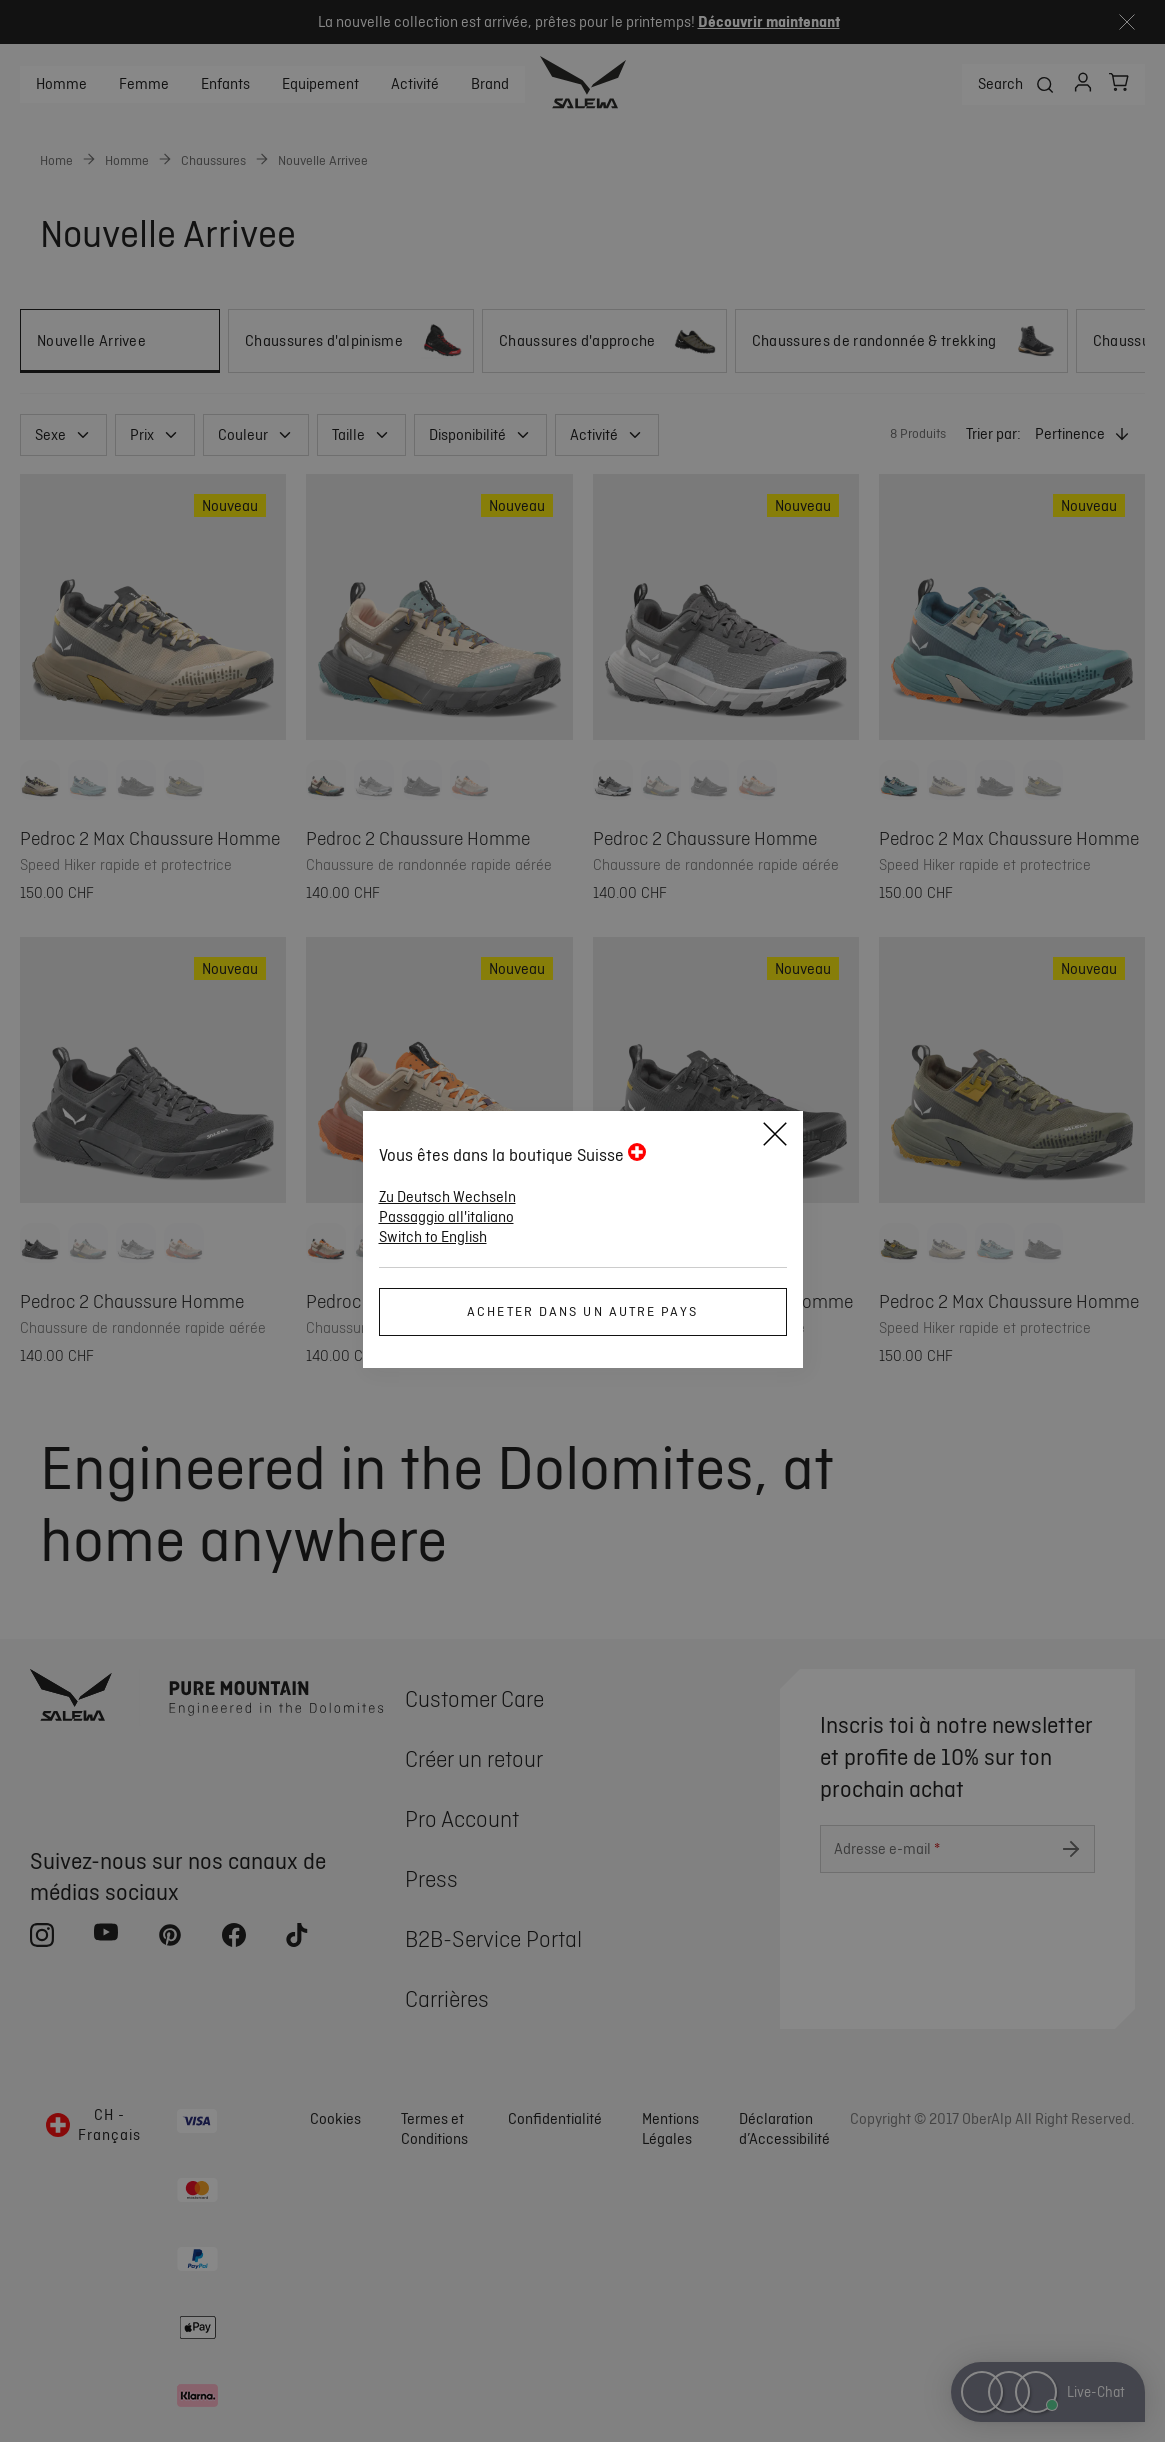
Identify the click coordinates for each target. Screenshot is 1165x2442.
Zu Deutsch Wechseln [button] (447, 1197)
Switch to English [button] (433, 1237)
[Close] (775, 1137)
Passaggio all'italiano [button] (446, 1217)
